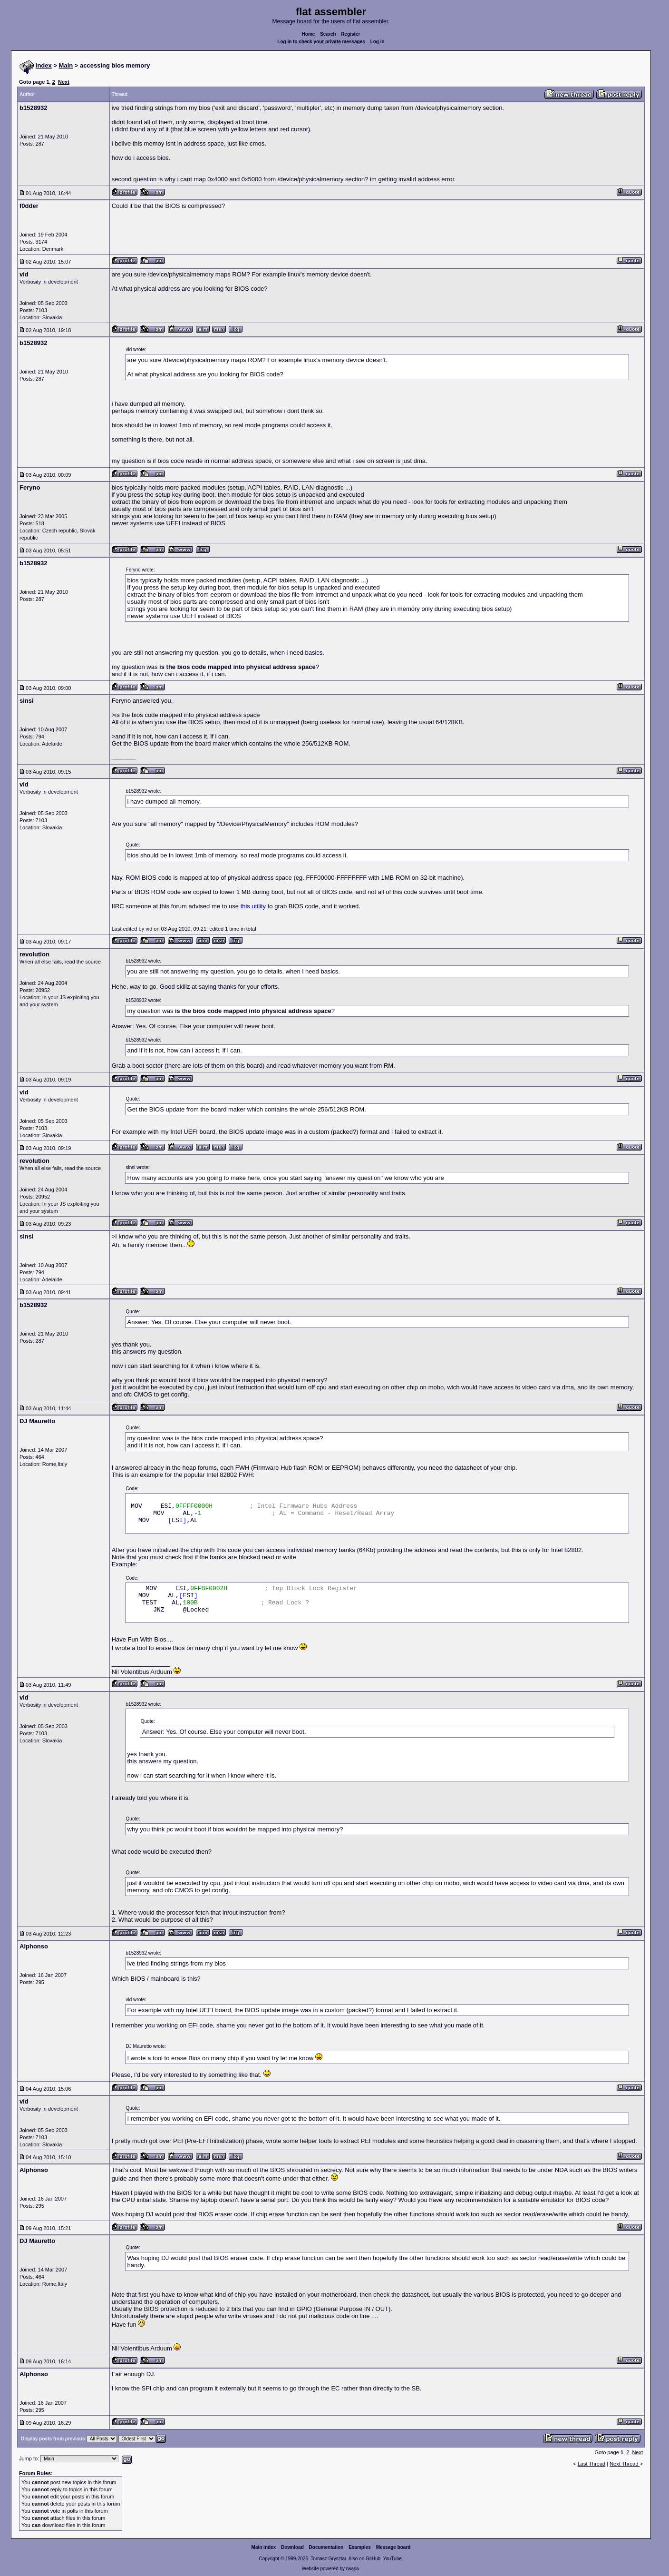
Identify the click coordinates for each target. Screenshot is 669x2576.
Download (292, 2547)
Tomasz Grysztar (328, 2558)
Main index (264, 2547)
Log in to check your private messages (321, 41)
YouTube (392, 2558)
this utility (253, 906)
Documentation (326, 2547)
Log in (377, 41)
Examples (360, 2547)
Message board (393, 2547)
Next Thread (625, 2464)
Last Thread (592, 2464)
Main (66, 65)
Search (328, 34)
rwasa (352, 2568)
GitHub (373, 2558)
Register (350, 34)
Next (63, 82)
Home (308, 34)
